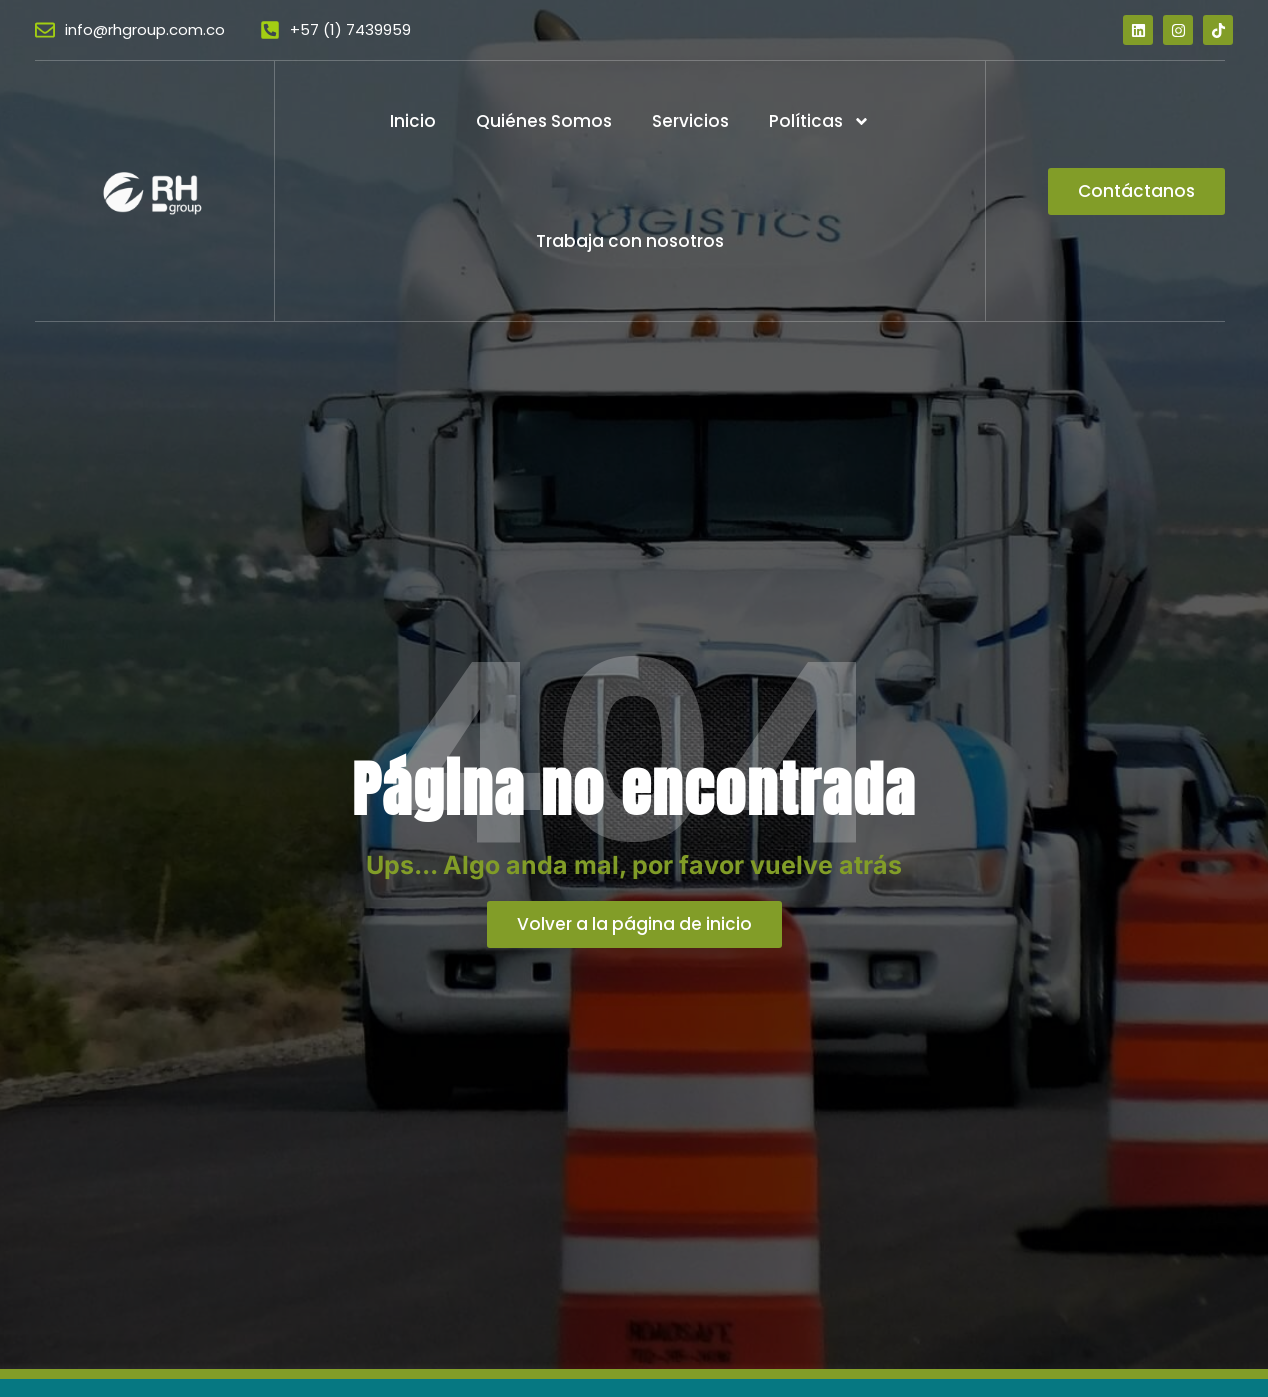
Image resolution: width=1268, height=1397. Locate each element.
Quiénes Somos (544, 121)
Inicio (413, 121)
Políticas (819, 121)
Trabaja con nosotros (630, 241)
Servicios (690, 121)
